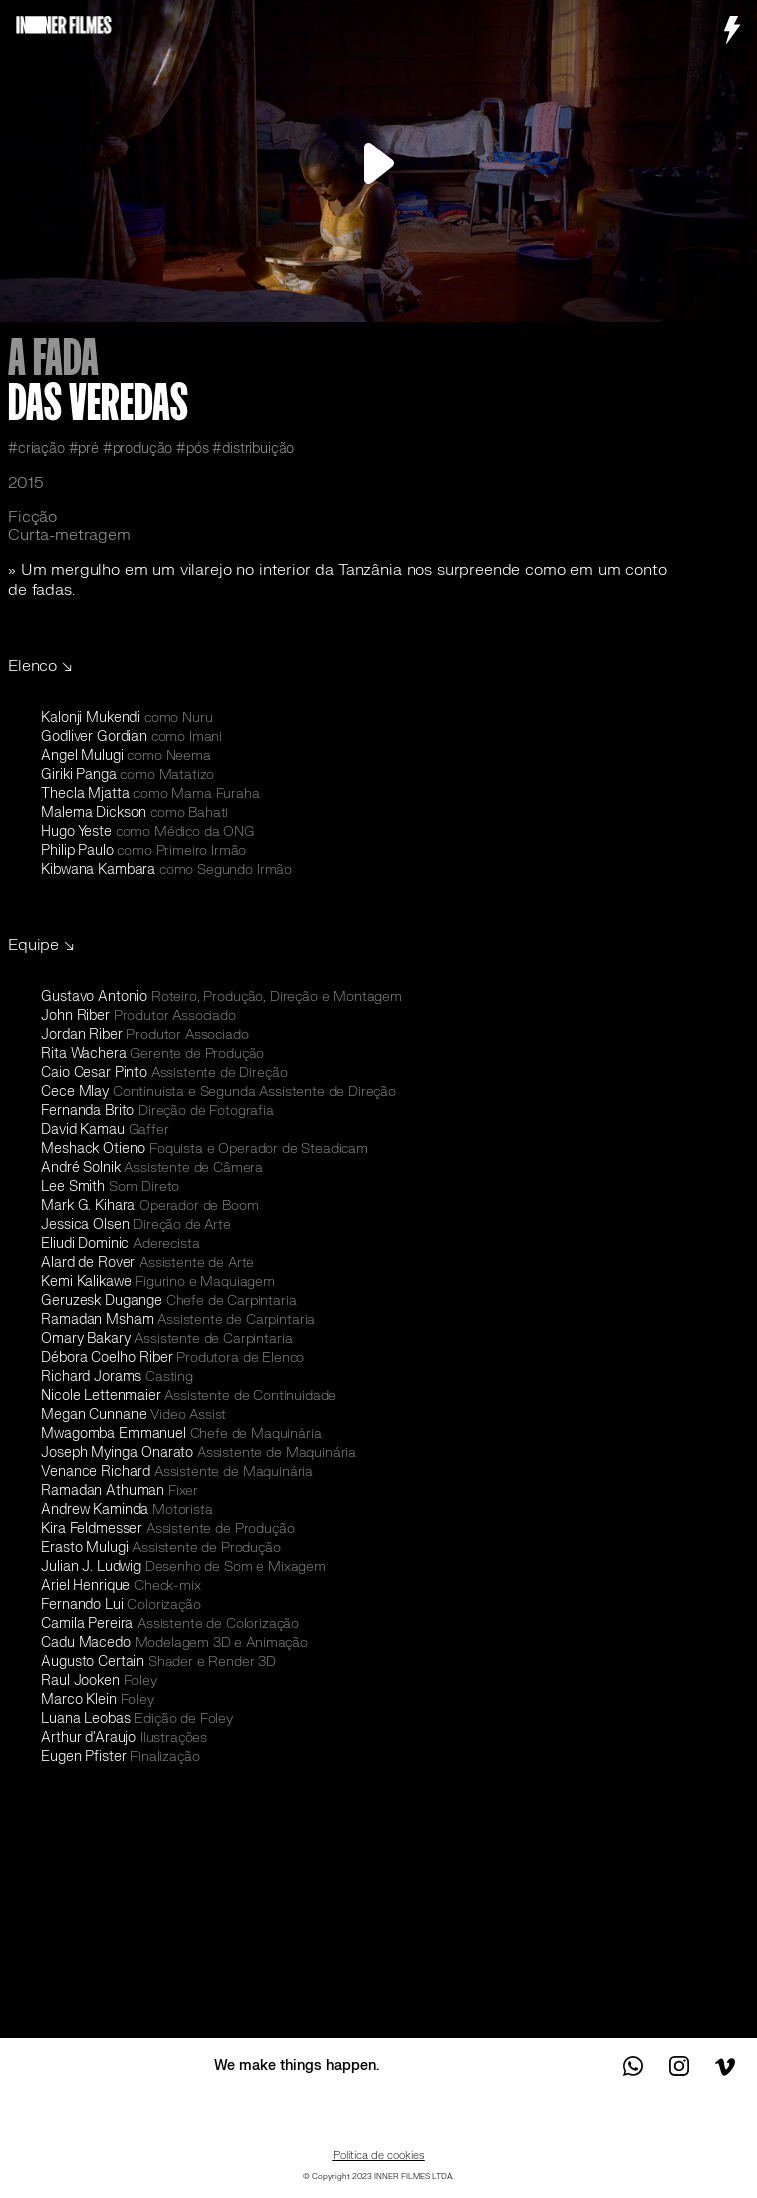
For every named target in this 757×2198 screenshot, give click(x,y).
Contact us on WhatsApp (634, 2066)
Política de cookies (379, 2155)
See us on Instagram (679, 2066)
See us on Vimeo (724, 2066)
